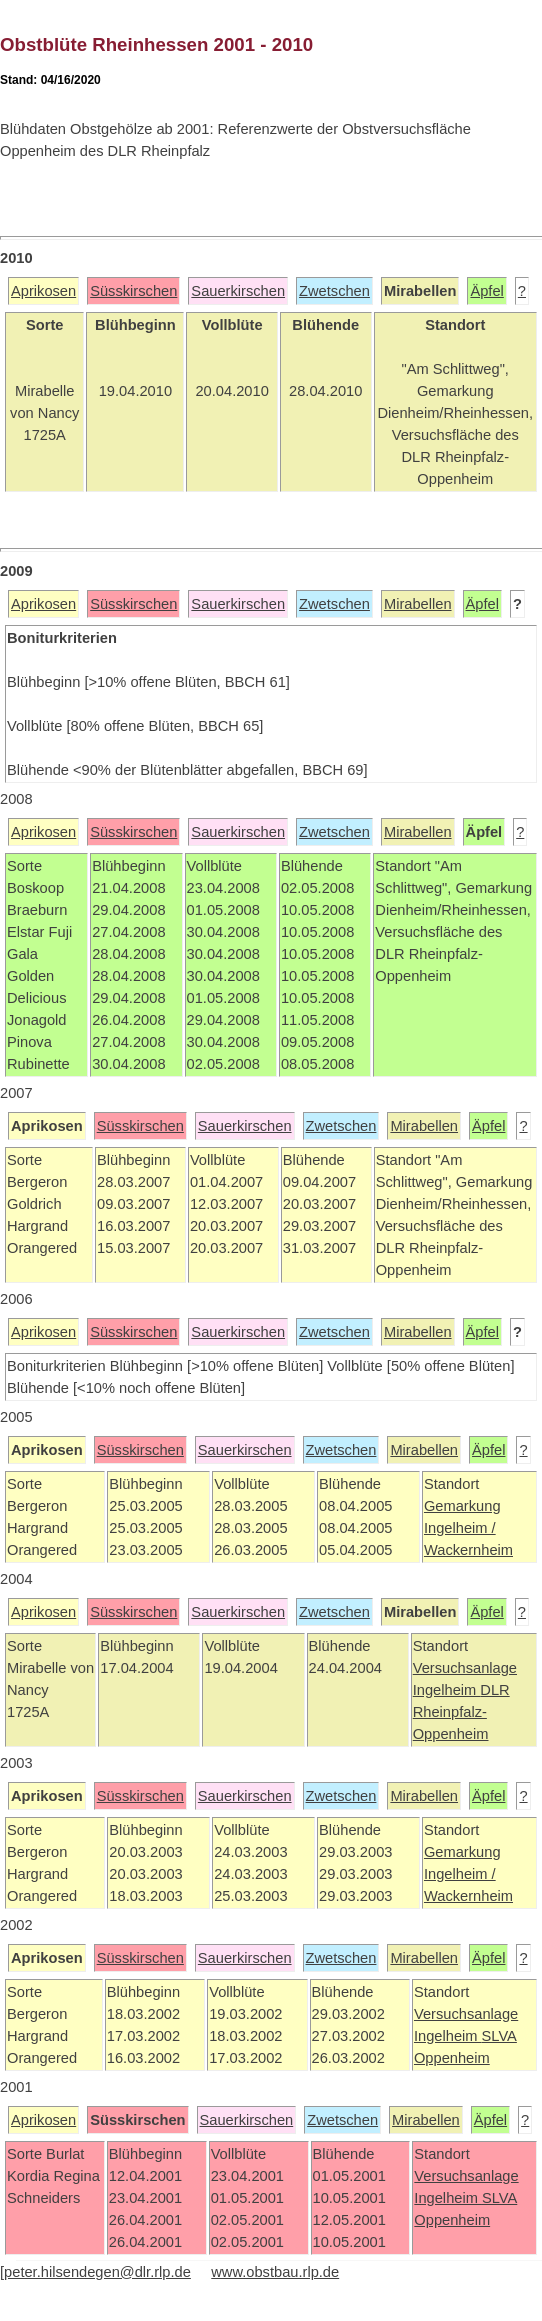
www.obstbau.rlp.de (275, 2272)
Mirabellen (418, 604)
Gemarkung (462, 1506)
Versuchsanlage (465, 1668)
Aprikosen (43, 291)
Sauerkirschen (238, 291)
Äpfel (486, 291)
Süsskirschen (133, 291)
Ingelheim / (460, 1528)
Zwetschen (334, 291)
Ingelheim (447, 1690)
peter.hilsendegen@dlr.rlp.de (97, 2272)
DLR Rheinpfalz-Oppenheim (461, 1712)
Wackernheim (468, 1550)
